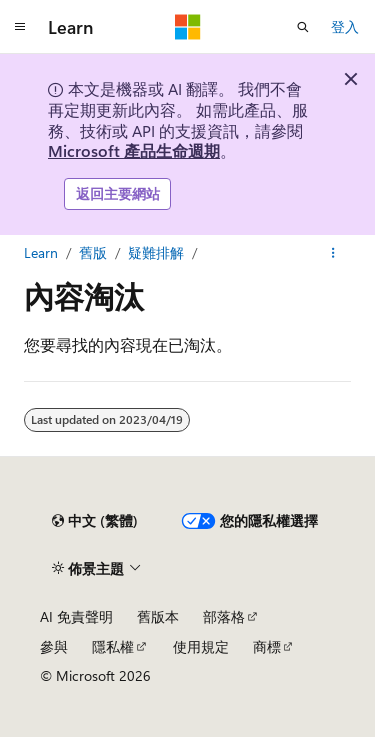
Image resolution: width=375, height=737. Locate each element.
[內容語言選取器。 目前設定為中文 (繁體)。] (95, 521)
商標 (267, 646)
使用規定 (201, 646)
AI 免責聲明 (76, 616)
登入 (345, 26)
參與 (54, 646)
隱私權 (113, 646)
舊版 (93, 252)
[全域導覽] (20, 27)
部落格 (224, 616)
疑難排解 (156, 252)
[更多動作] (333, 253)
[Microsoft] (188, 27)
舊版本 (158, 616)
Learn (41, 252)
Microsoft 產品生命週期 (134, 150)
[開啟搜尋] (303, 27)
